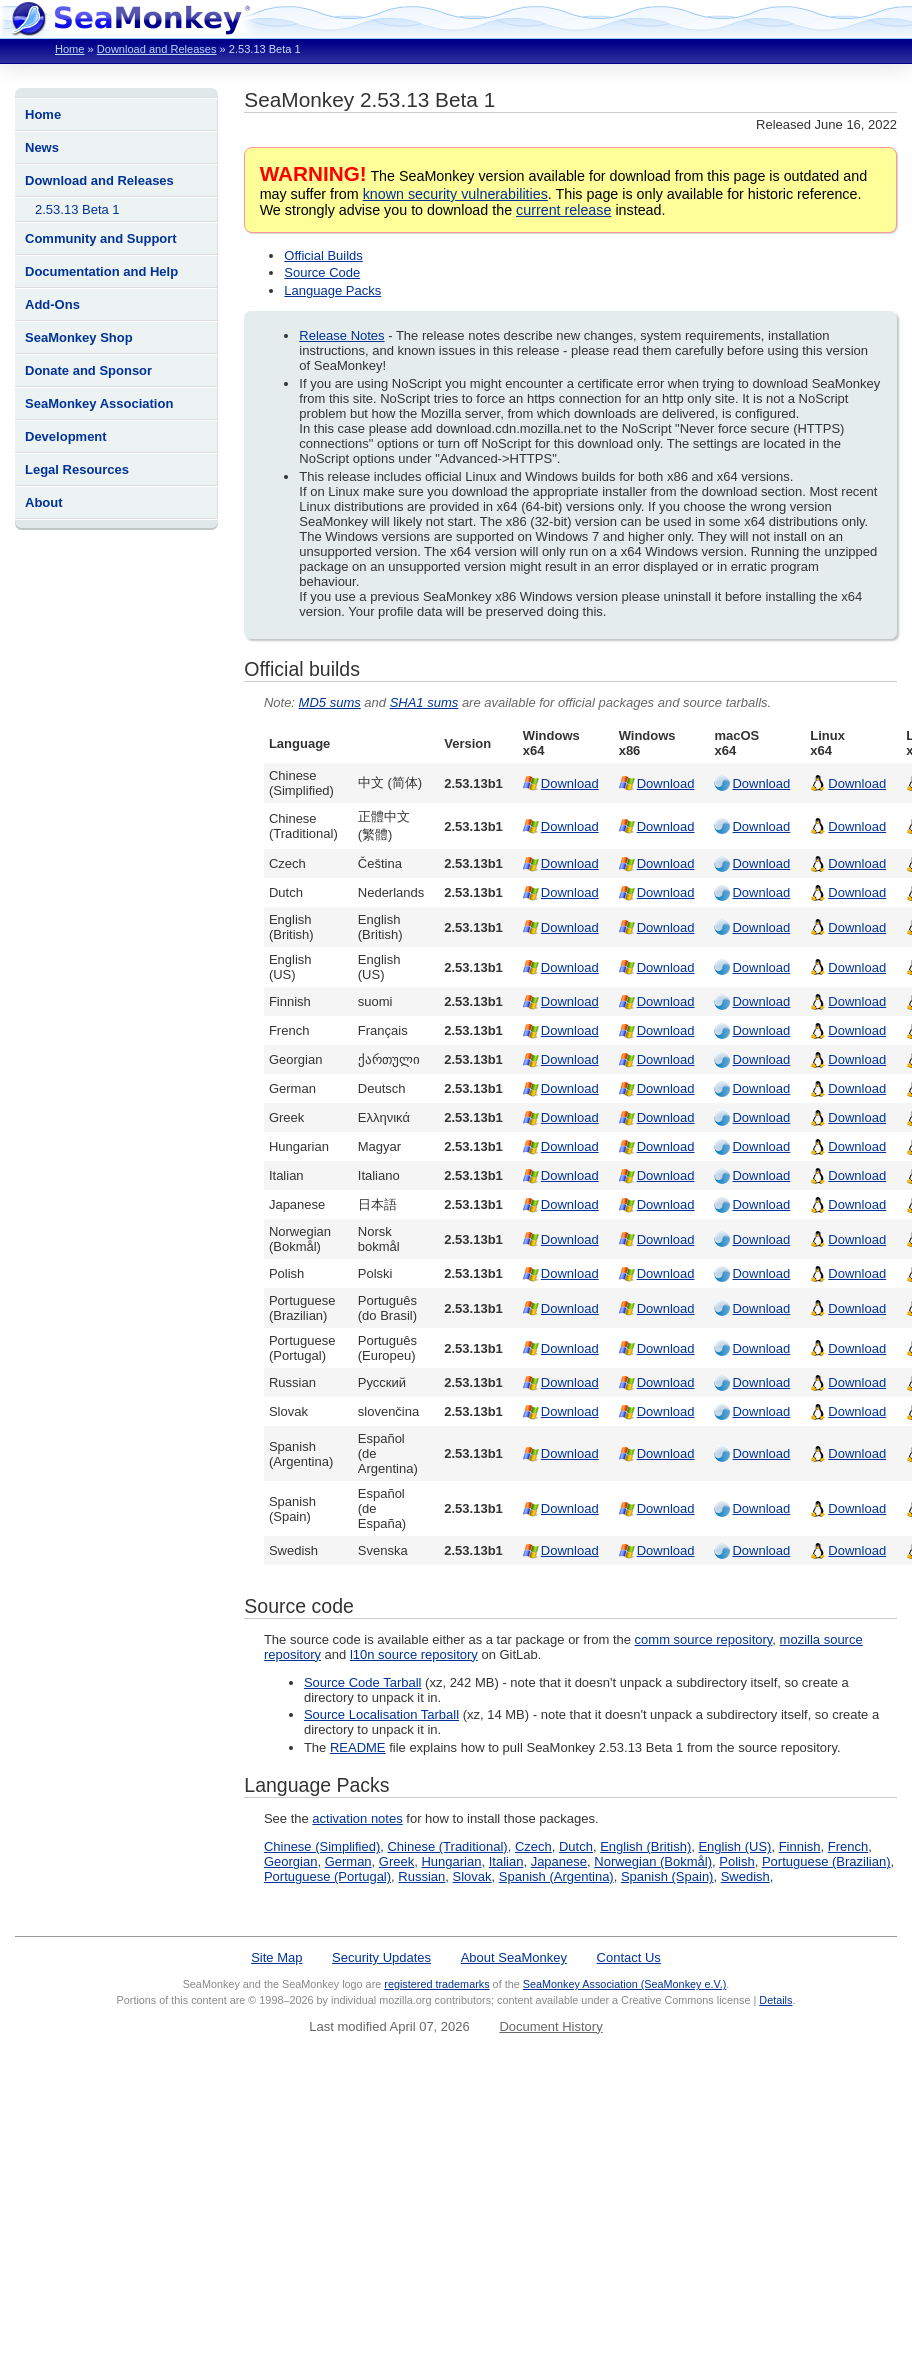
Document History (550, 2026)
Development (66, 436)
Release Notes (341, 335)
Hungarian (451, 1861)
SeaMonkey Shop (79, 337)
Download (570, 783)
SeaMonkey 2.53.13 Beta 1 (369, 99)
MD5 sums (330, 702)
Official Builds (323, 255)
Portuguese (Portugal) (327, 1876)
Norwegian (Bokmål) (653, 1861)
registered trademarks (436, 1984)
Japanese (559, 1861)
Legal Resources (77, 469)
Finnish (800, 1846)
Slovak (472, 1876)
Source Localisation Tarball (381, 1714)
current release (563, 210)
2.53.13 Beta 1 (77, 209)
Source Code (322, 272)
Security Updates (381, 1957)
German (348, 1861)
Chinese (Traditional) (447, 1846)
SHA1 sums (424, 702)
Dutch (576, 1846)
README (358, 1747)
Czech (533, 1846)
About (44, 502)
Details (775, 2000)
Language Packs (332, 290)
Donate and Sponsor (88, 370)
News (42, 147)
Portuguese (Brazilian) (826, 1861)
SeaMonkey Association (99, 403)
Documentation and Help (101, 271)
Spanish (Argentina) (556, 1876)
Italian (506, 1861)
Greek (396, 1861)
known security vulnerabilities (455, 194)
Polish (736, 1861)
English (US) (734, 1846)
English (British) (645, 1846)
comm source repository (704, 1639)
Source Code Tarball (363, 1682)
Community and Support (101, 238)
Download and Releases (157, 49)
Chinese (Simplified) (322, 1846)
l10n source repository (414, 1654)
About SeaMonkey (514, 1957)
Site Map (276, 1957)
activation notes (357, 1818)
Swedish (745, 1876)
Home (69, 49)
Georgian (290, 1861)
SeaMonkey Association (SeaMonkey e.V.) (625, 1984)
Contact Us (629, 1957)
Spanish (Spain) (667, 1876)
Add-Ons (52, 304)
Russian (421, 1876)
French (848, 1846)
